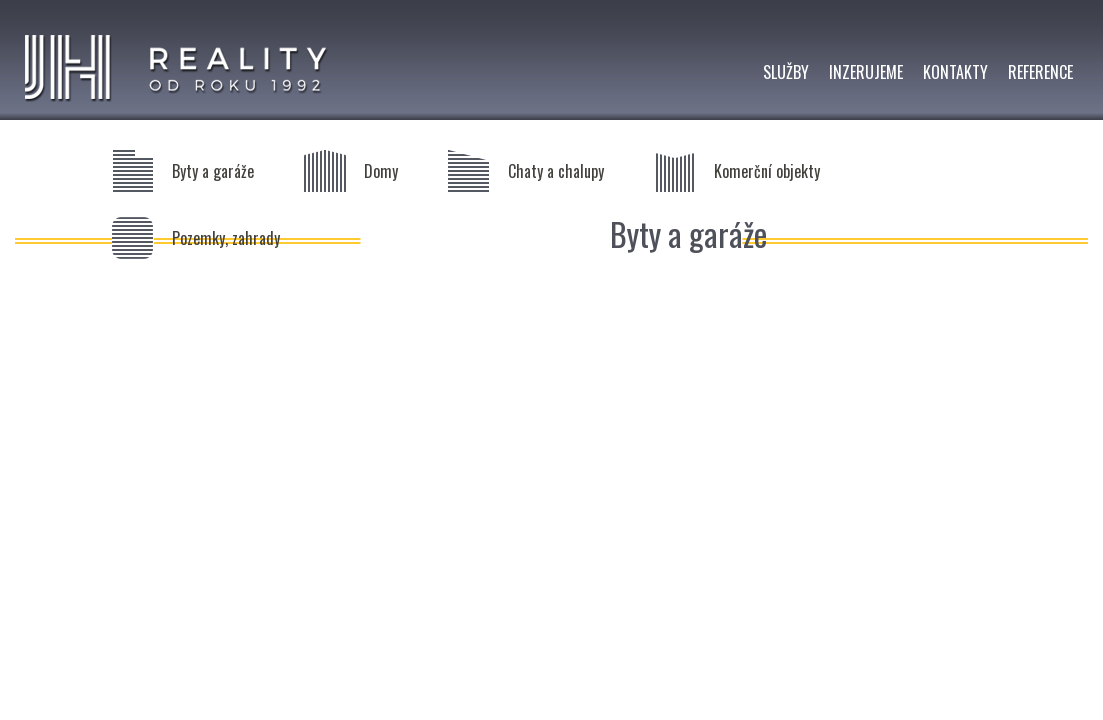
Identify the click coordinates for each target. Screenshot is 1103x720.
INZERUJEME (866, 72)
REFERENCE (1040, 72)
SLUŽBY (786, 72)
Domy (381, 171)
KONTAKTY (955, 72)
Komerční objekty (767, 171)
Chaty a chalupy (556, 171)
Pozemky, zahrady (226, 238)
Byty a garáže (213, 171)
